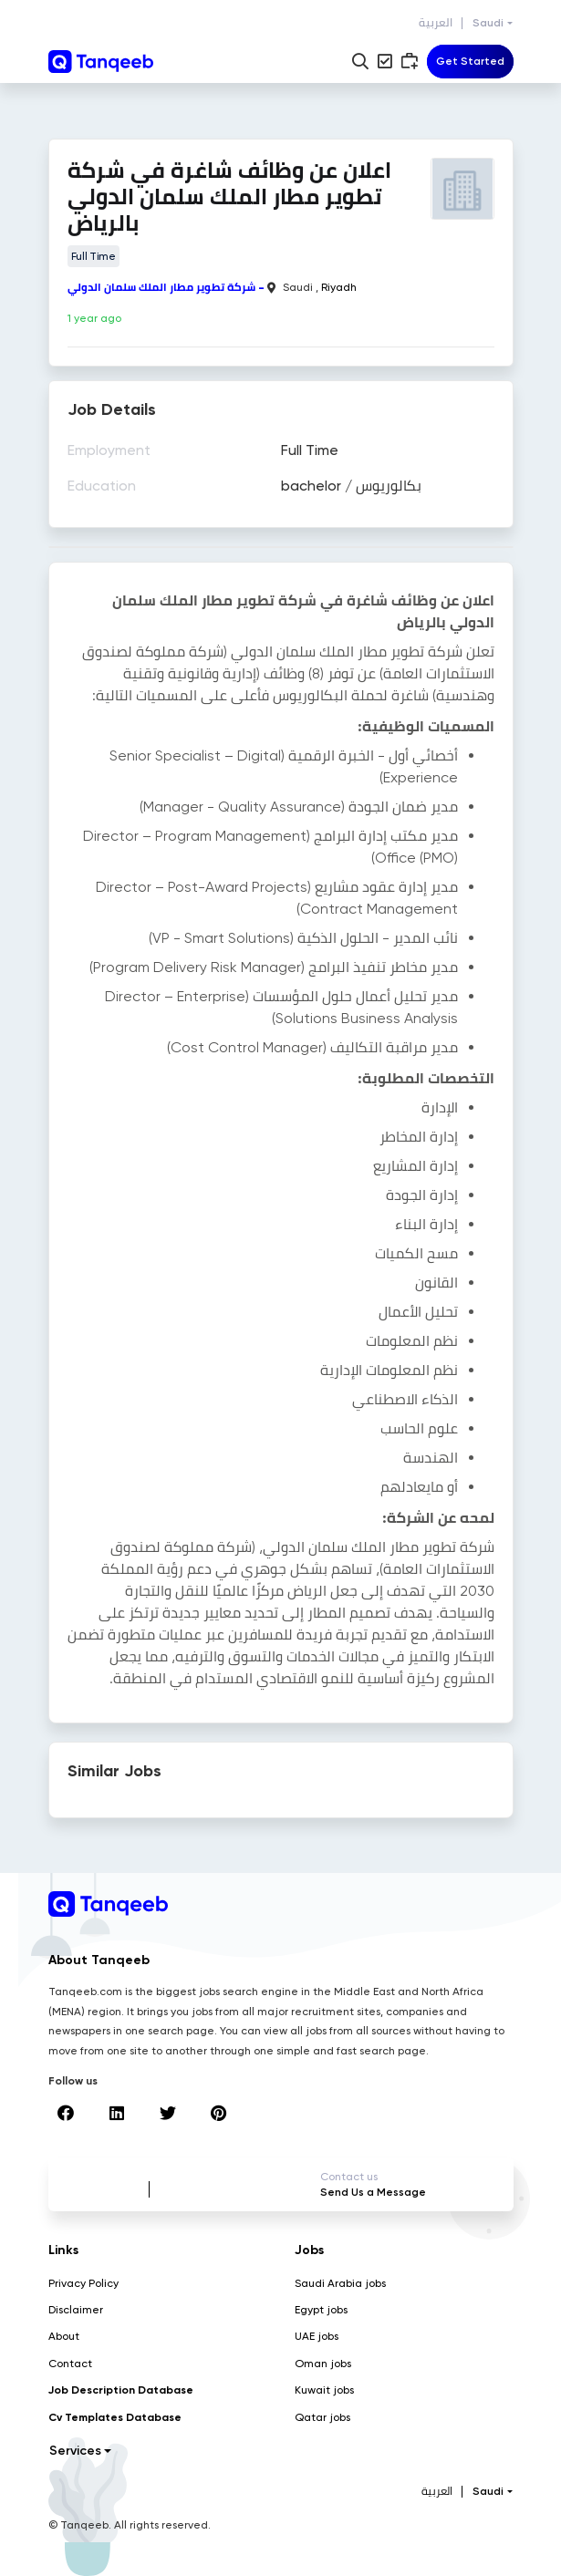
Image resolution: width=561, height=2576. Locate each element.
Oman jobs (323, 2363)
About (63, 2336)
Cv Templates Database (115, 2417)
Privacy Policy (83, 2283)
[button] (360, 61)
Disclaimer (75, 2309)
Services (75, 2450)
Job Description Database (120, 2390)
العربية (435, 22)
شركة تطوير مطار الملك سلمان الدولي (161, 287)
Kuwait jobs (324, 2390)
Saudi (488, 22)
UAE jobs (316, 2336)
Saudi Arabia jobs (340, 2283)
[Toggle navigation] (470, 61)
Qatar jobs (322, 2417)
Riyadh (339, 287)
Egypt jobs (321, 2309)
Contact (70, 2363)
